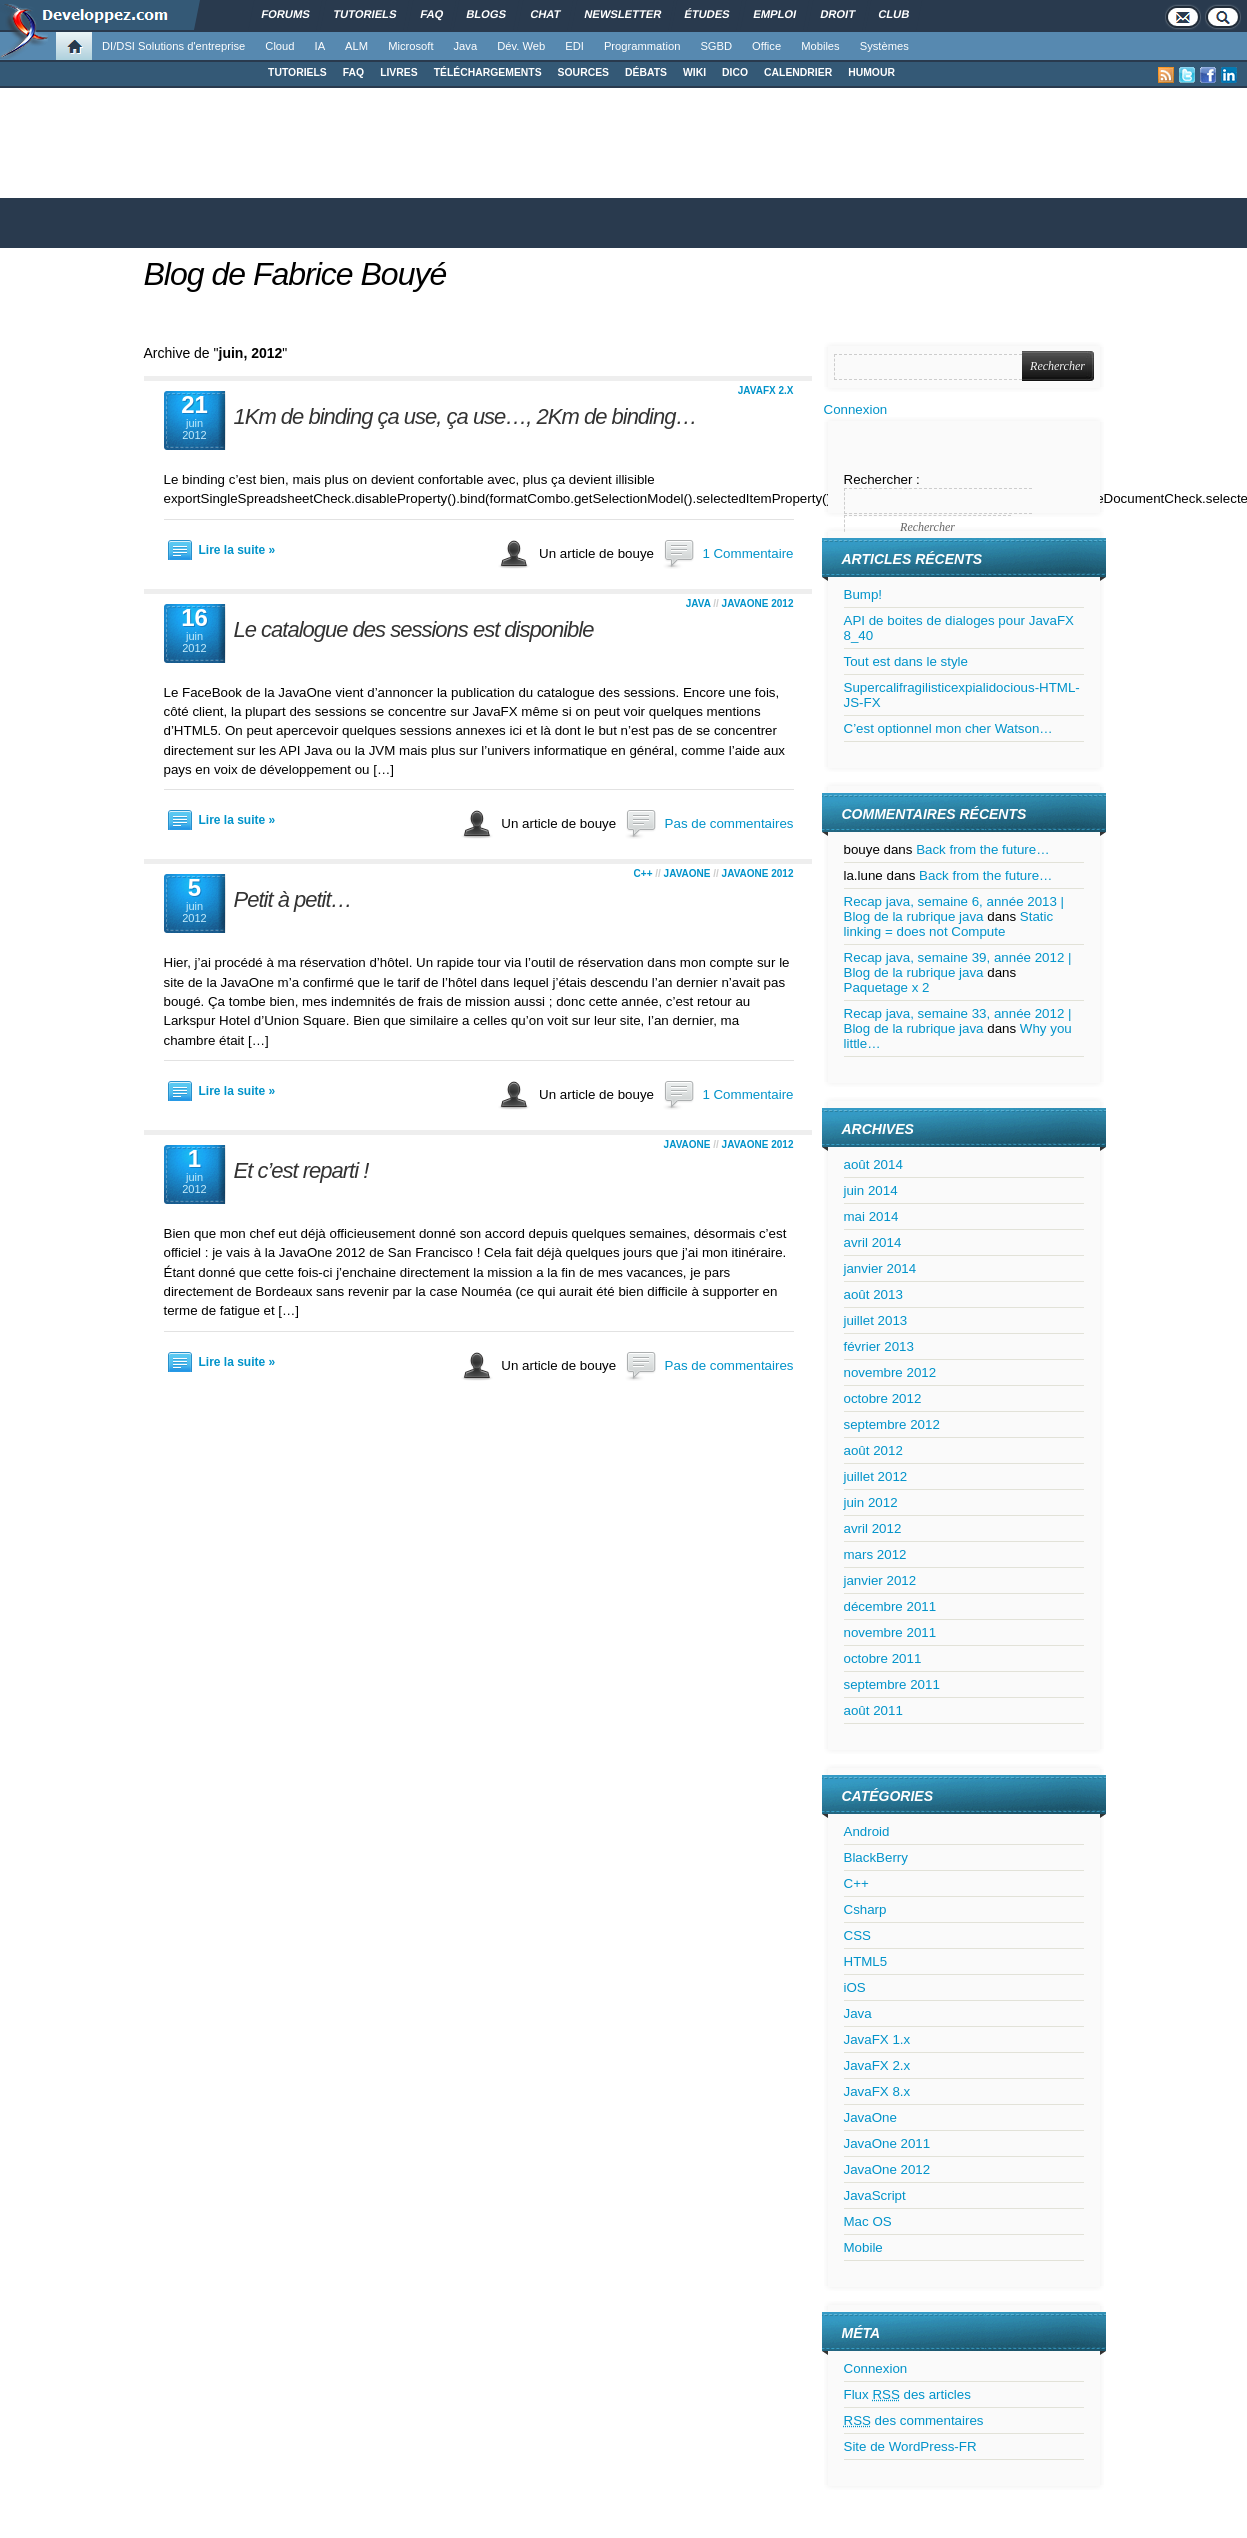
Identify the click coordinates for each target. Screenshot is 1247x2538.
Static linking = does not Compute (949, 924)
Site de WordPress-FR (910, 2446)
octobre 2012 (883, 1398)
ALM (356, 46)
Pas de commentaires (729, 823)
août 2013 (873, 1294)
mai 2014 (871, 1216)
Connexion (856, 409)
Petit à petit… (293, 899)
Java (466, 46)
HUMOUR (871, 72)
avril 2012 (873, 1528)
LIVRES (399, 72)
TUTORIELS (297, 72)
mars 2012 (875, 1554)
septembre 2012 (892, 1424)
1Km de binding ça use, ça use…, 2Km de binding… (465, 416)
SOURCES (583, 72)
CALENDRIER (798, 72)
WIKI (694, 72)
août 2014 (873, 1164)
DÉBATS (646, 72)
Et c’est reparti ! (301, 1170)
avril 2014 (873, 1242)
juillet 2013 (876, 1320)
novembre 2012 (890, 1372)
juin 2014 (871, 1190)
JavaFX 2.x (766, 390)
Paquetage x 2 (887, 987)
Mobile (863, 2247)
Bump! (863, 594)
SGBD (716, 46)
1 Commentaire (747, 553)
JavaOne (687, 873)
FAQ (353, 72)
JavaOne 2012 (758, 603)
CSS (857, 1935)
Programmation (642, 46)
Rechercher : (882, 479)
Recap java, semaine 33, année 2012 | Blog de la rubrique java (958, 1021)
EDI (574, 46)
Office (766, 46)
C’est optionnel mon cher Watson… (948, 728)
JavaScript (875, 2195)
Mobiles (820, 46)
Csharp (865, 1909)
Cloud (279, 46)
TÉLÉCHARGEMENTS (488, 72)
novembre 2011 (890, 1632)
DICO (735, 72)
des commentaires (914, 2420)
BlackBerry (876, 1857)
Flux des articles (907, 2394)
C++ (643, 873)
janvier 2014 (880, 1268)
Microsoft (410, 46)
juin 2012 (871, 1502)
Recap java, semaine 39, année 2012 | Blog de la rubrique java (958, 965)
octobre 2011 (883, 1658)
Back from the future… (982, 849)
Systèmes (884, 46)
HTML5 (866, 1961)
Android (867, 1831)
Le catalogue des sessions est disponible (414, 629)
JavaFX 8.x (877, 2091)
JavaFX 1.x (877, 2039)
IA (320, 46)
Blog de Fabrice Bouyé (295, 274)
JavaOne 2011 (887, 2143)
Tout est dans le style (906, 661)
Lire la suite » (237, 550)
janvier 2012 (880, 1580)
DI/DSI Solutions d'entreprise (173, 46)
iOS (855, 1987)
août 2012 (873, 1450)
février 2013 (879, 1346)
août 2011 (873, 1710)
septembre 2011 (892, 1684)
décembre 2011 (890, 1606)
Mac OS (868, 2221)
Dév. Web (521, 46)
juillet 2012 (876, 1476)
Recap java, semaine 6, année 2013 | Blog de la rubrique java (954, 909)
